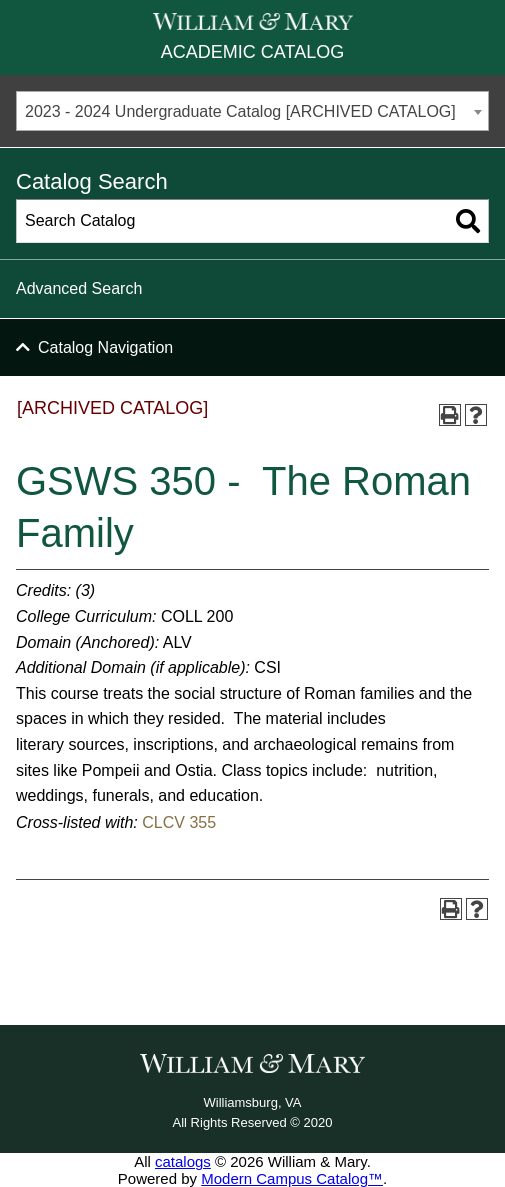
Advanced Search (79, 288)
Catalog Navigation (105, 347)
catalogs (183, 1161)
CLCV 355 (179, 822)
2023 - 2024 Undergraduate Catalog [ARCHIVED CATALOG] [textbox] (240, 111)
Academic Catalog (252, 52)
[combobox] (252, 111)
